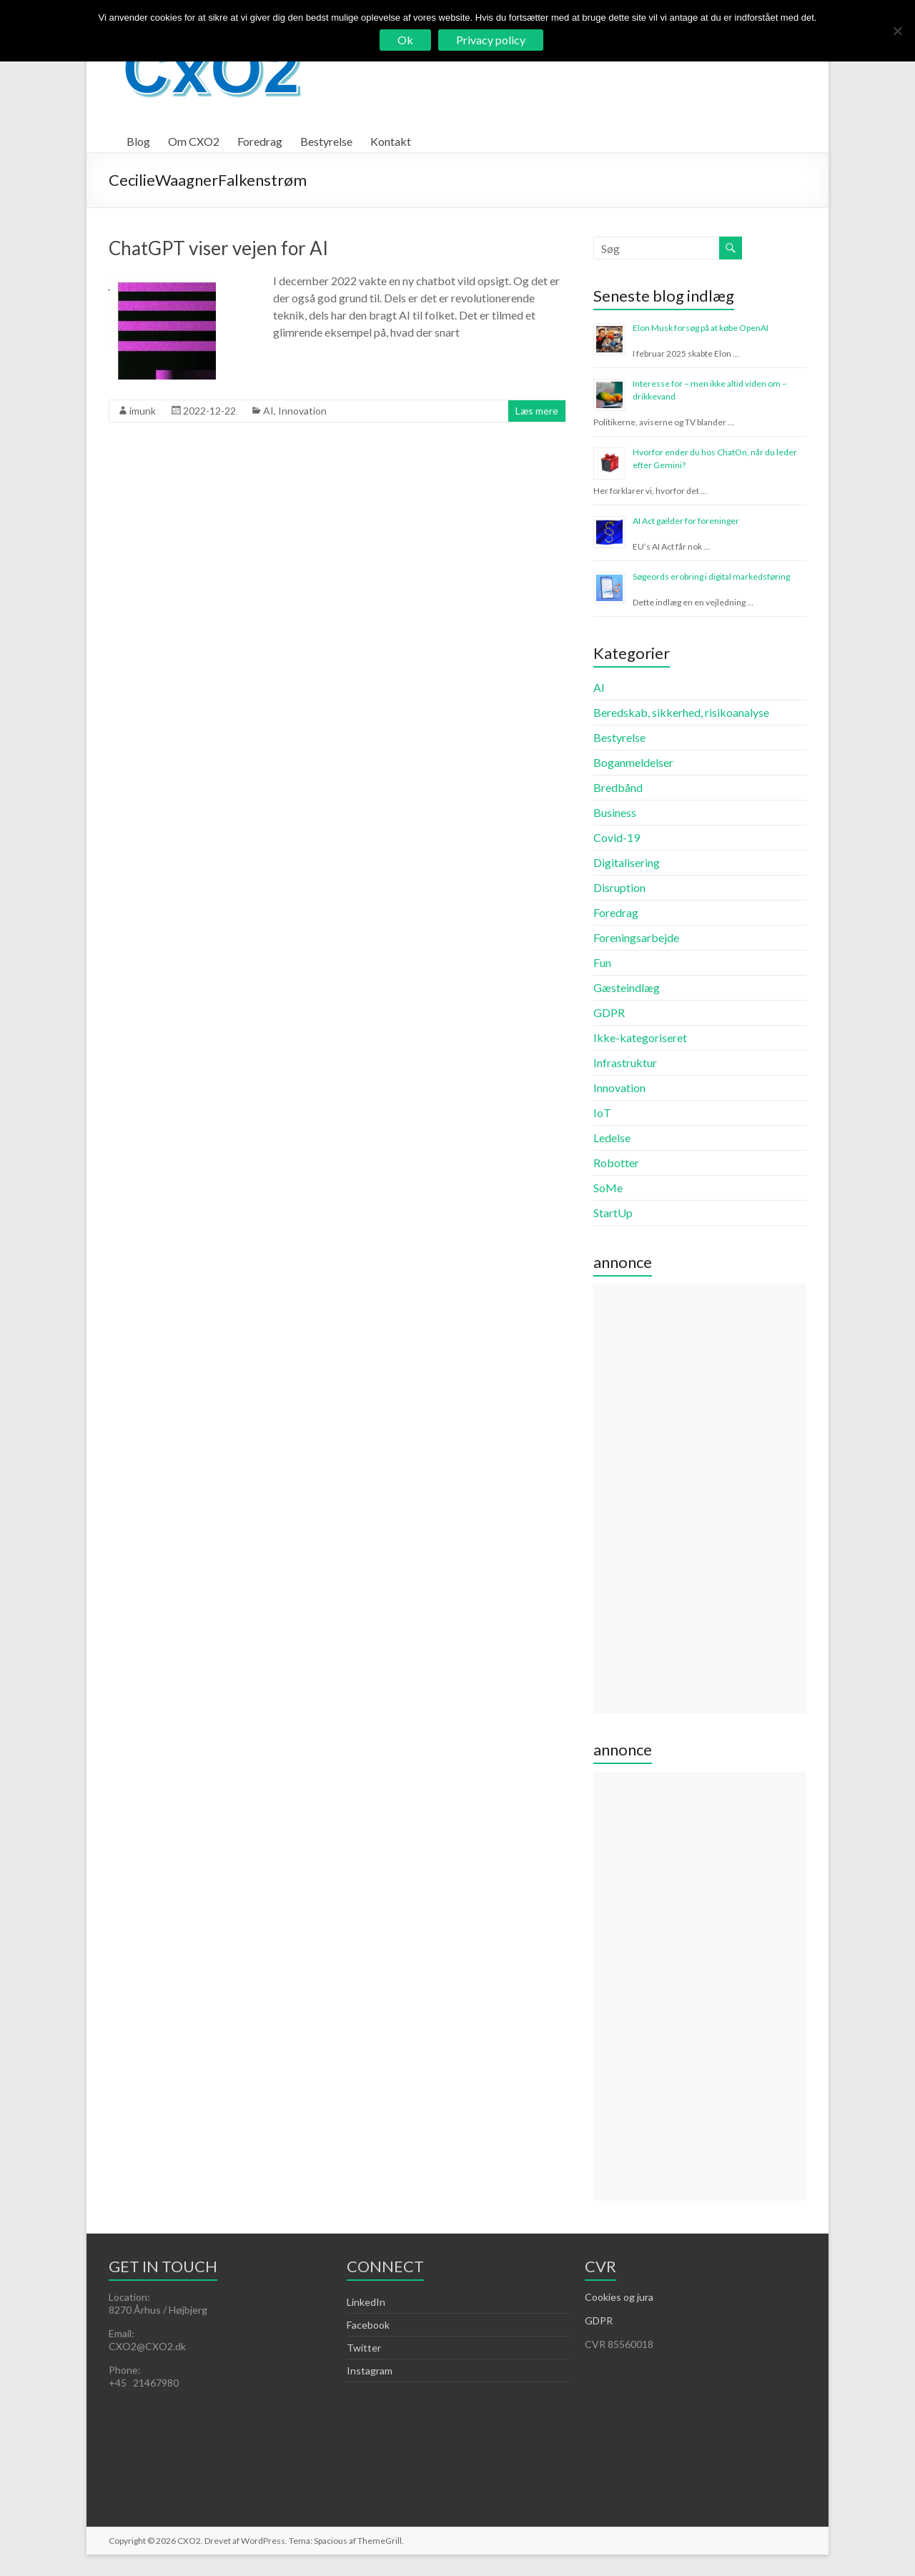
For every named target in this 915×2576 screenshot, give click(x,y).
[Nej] (897, 31)
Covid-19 (616, 837)
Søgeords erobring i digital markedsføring (711, 576)
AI (268, 411)
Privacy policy (490, 39)
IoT (602, 1112)
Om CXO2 (193, 141)
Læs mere (536, 411)
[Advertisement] (699, 1498)
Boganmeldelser (633, 762)
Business (614, 812)
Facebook (368, 2325)
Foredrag (259, 141)
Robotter (616, 1162)
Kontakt (390, 141)
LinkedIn (366, 2302)
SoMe (608, 1187)
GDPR (609, 1012)
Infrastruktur (625, 1062)
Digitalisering (626, 862)
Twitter (364, 2348)
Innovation (302, 411)
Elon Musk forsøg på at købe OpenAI (700, 327)
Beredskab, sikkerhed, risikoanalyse (681, 712)
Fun (602, 962)
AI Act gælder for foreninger (686, 520)
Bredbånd (618, 787)
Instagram (369, 2370)
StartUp (613, 1212)
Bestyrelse (326, 141)
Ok (405, 39)
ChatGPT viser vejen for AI (218, 248)
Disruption (619, 887)
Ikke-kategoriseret (640, 1037)
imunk (142, 411)
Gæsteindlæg (626, 987)
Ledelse (611, 1137)
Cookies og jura (619, 2297)
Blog (138, 141)
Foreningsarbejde (636, 937)
